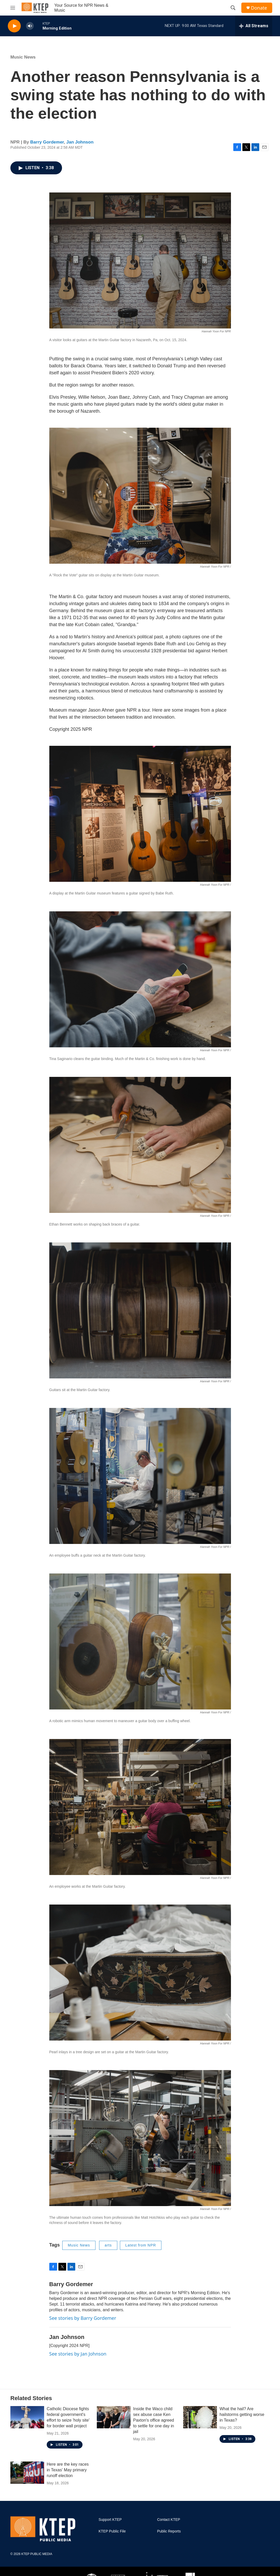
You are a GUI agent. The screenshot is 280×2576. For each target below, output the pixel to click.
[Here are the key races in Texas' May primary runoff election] (27, 2472)
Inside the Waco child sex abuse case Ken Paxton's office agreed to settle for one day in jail (153, 2420)
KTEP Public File (112, 2531)
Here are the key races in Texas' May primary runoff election (68, 2470)
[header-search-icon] (233, 7)
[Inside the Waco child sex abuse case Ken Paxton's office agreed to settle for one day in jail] (114, 2417)
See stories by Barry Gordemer (82, 2318)
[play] (14, 26)
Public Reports (169, 2531)
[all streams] (253, 26)
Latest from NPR (140, 2245)
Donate (259, 8)
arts (108, 2245)
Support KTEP (110, 2520)
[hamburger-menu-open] (13, 8)
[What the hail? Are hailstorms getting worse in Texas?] (200, 2417)
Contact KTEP (168, 2520)
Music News (23, 57)
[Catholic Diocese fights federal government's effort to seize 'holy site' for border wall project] (27, 2417)
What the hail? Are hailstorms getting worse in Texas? (242, 2414)
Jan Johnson (79, 142)
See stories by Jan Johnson (77, 2354)
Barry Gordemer (47, 142)
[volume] (29, 26)
